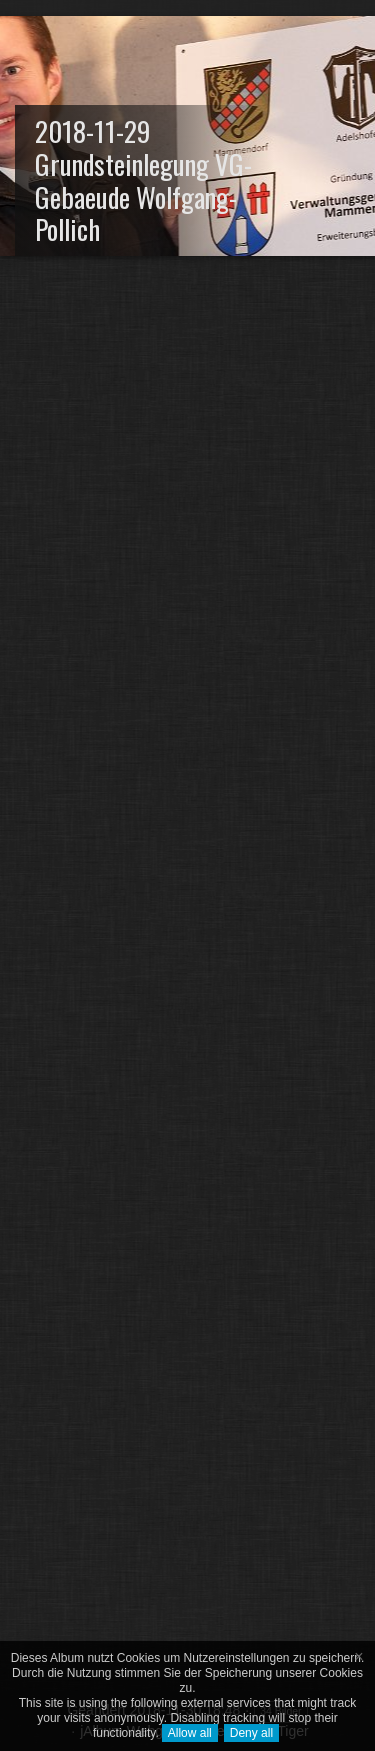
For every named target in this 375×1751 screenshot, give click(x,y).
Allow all (190, 1733)
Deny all (251, 1733)
